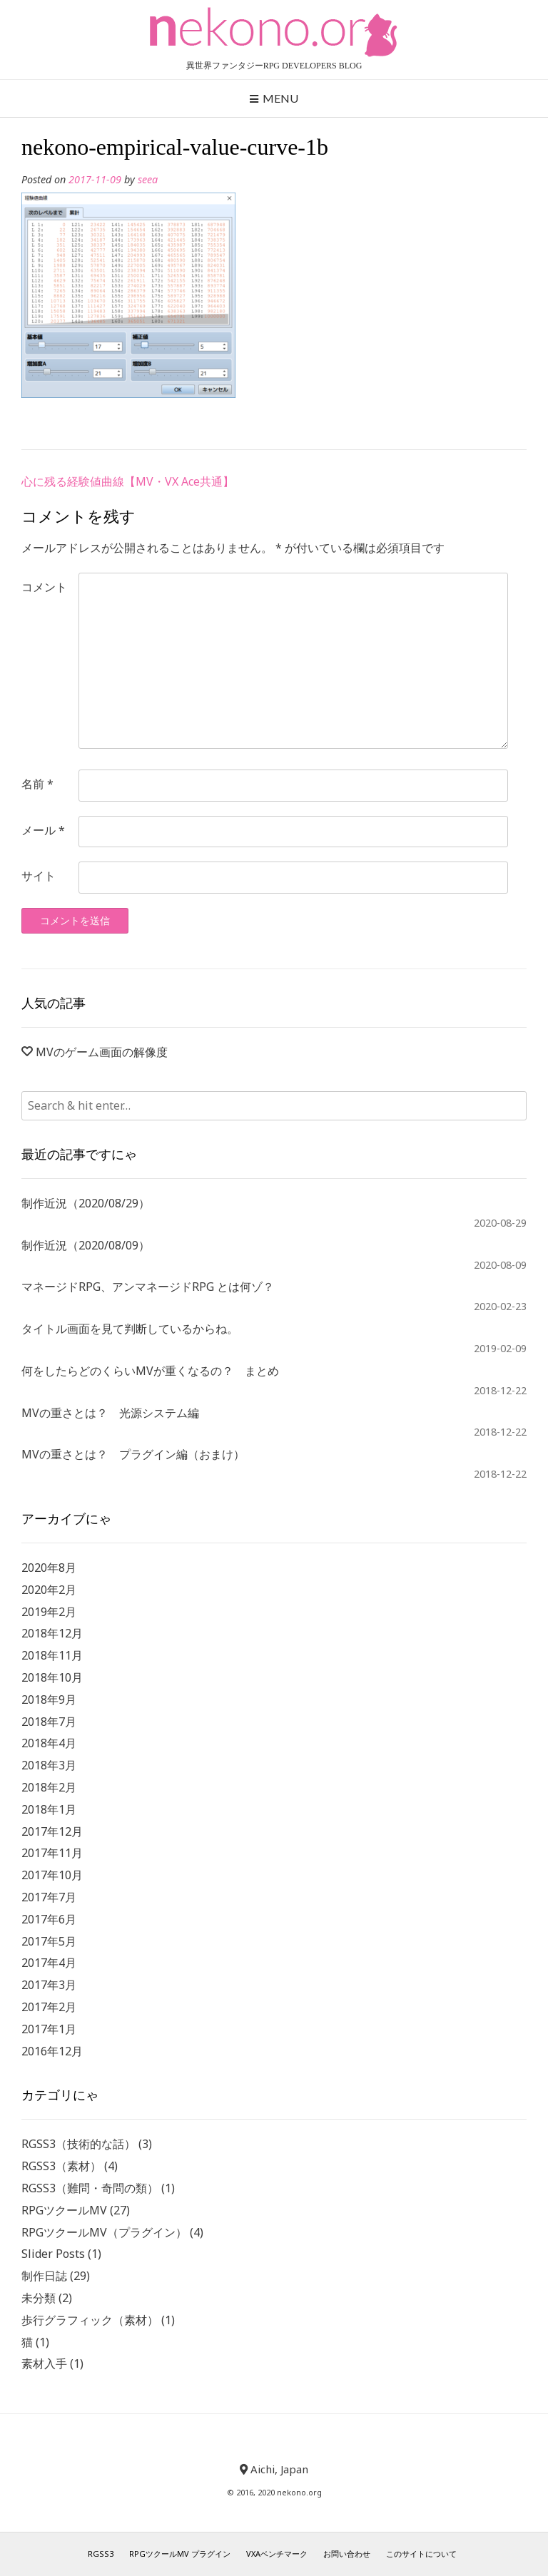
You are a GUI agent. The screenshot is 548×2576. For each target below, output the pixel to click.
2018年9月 (48, 1699)
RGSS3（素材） (61, 2166)
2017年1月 (48, 2029)
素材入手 (44, 2363)
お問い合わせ (346, 2553)
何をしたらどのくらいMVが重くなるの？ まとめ (150, 1371)
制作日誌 (44, 2276)
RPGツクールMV (64, 2210)
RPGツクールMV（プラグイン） (104, 2232)
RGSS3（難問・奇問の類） (89, 2188)
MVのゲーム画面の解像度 (102, 1052)
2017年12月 (52, 1831)
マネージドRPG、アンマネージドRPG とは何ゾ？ (147, 1286)
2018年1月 (48, 1809)
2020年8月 (48, 1567)
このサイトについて (421, 2553)
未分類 (38, 2298)
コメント (44, 587)
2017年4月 (48, 1963)
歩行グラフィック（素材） (89, 2320)
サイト (38, 876)
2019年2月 (48, 1612)
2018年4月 (48, 1743)
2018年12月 (52, 1633)
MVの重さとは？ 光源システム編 (110, 1413)
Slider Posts (53, 2253)
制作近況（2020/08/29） (85, 1203)
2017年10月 (52, 1875)
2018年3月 (48, 1765)
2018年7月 (48, 1721)
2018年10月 (52, 1677)
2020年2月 (48, 1590)
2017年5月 (48, 1941)
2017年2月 (48, 2007)
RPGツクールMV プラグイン (179, 2553)
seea (148, 179)
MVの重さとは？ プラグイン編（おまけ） (133, 1454)
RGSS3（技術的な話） (78, 2144)
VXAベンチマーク (277, 2553)
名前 (37, 784)
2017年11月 (52, 1853)
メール (43, 830)
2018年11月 (52, 1655)
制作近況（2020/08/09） (85, 1245)
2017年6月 (48, 1919)
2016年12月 (52, 2051)
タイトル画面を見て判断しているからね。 (129, 1328)
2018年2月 (48, 1787)
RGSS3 (100, 2553)
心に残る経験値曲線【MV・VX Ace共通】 (127, 481)
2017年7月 (48, 1897)
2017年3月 (48, 1985)
